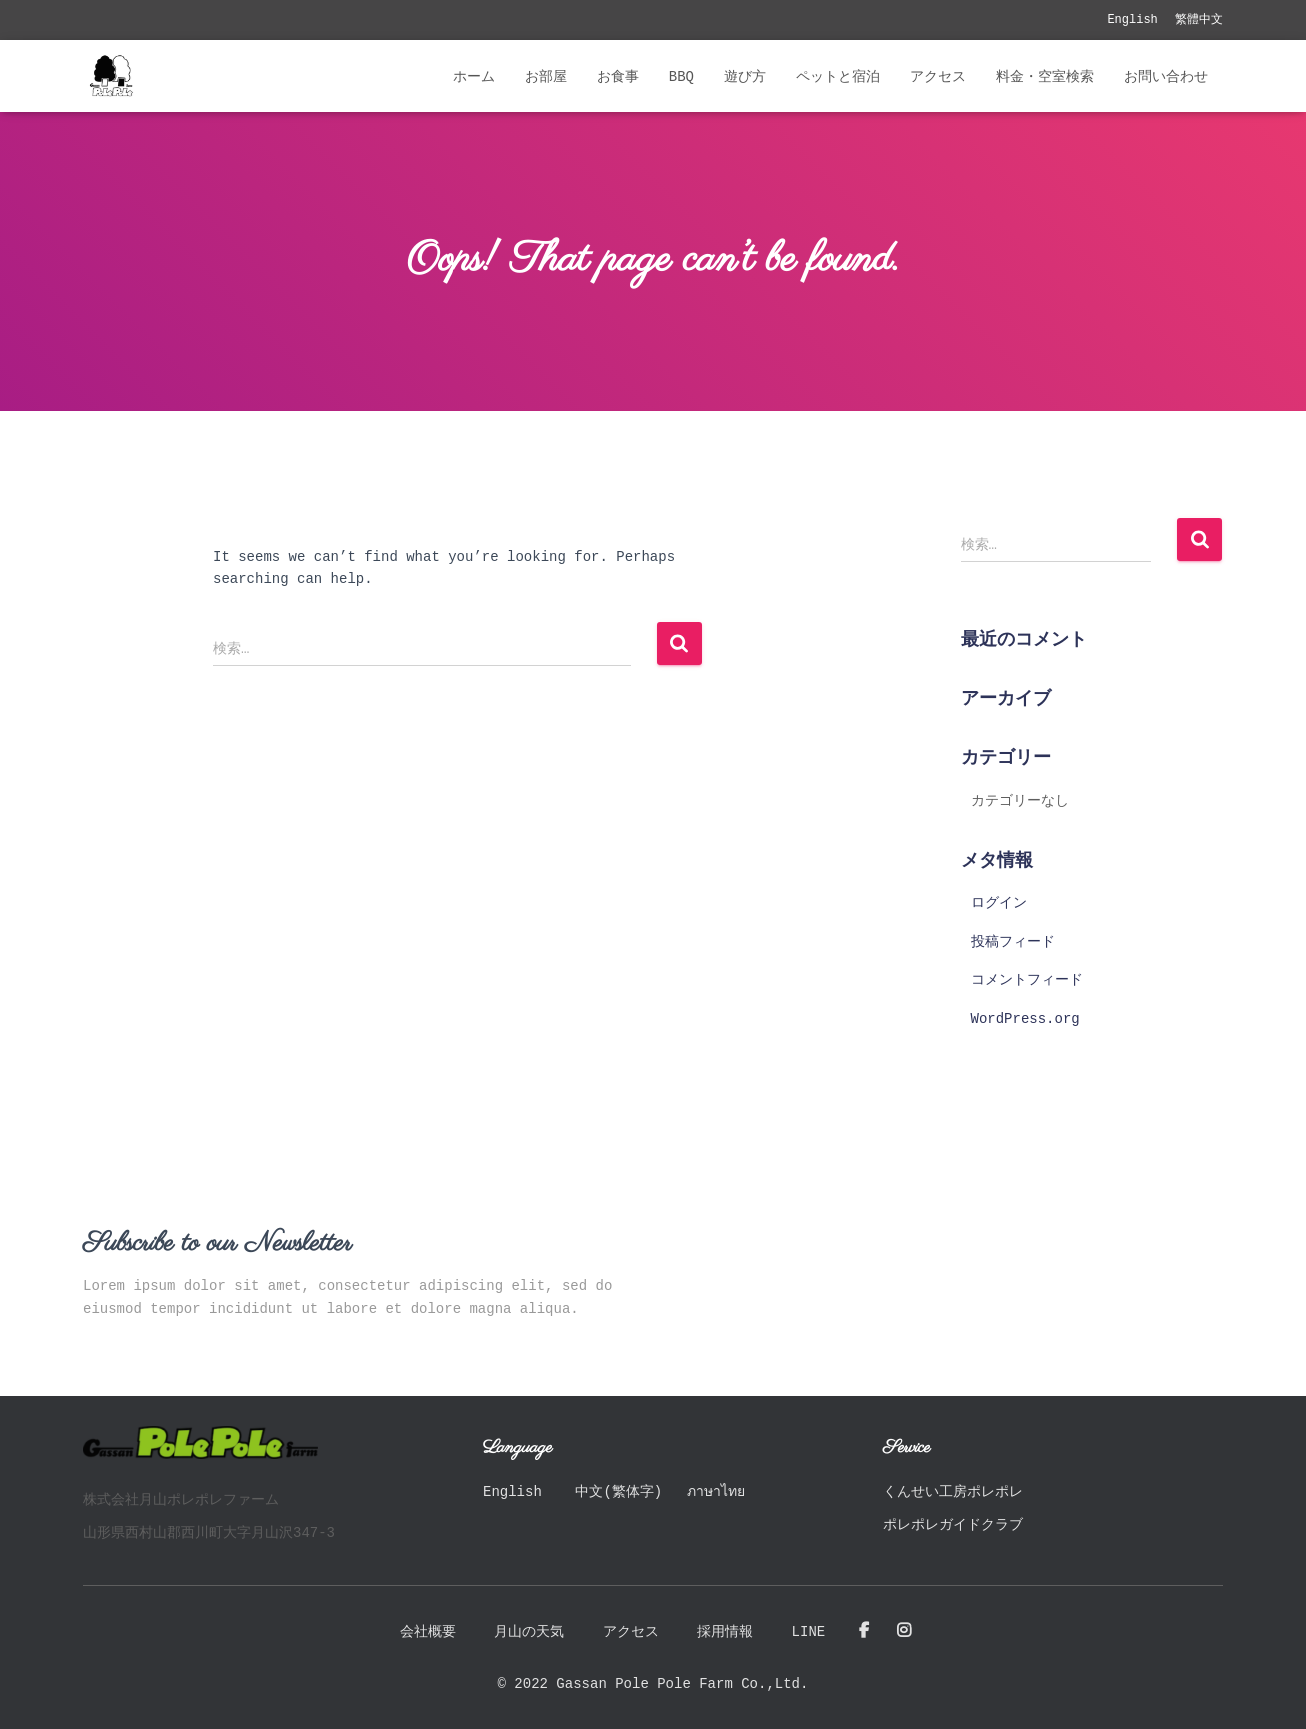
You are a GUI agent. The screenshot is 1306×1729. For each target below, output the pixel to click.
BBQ (681, 77)
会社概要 (428, 1632)
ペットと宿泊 (838, 77)
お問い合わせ (1166, 77)
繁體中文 (1199, 20)
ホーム (474, 77)
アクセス (938, 77)
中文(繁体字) (618, 1492)
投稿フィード (1013, 942)
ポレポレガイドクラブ (953, 1525)
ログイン (999, 903)
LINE (809, 1632)
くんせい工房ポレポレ (953, 1492)
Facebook (864, 1631)
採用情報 (725, 1632)
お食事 (618, 77)
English (1132, 20)
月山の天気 (529, 1632)
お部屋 (546, 77)
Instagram (904, 1631)
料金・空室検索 (1045, 77)
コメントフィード (1027, 980)
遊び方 (745, 77)
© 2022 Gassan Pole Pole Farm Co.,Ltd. (653, 1684)
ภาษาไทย (716, 1492)
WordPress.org (1025, 1019)
